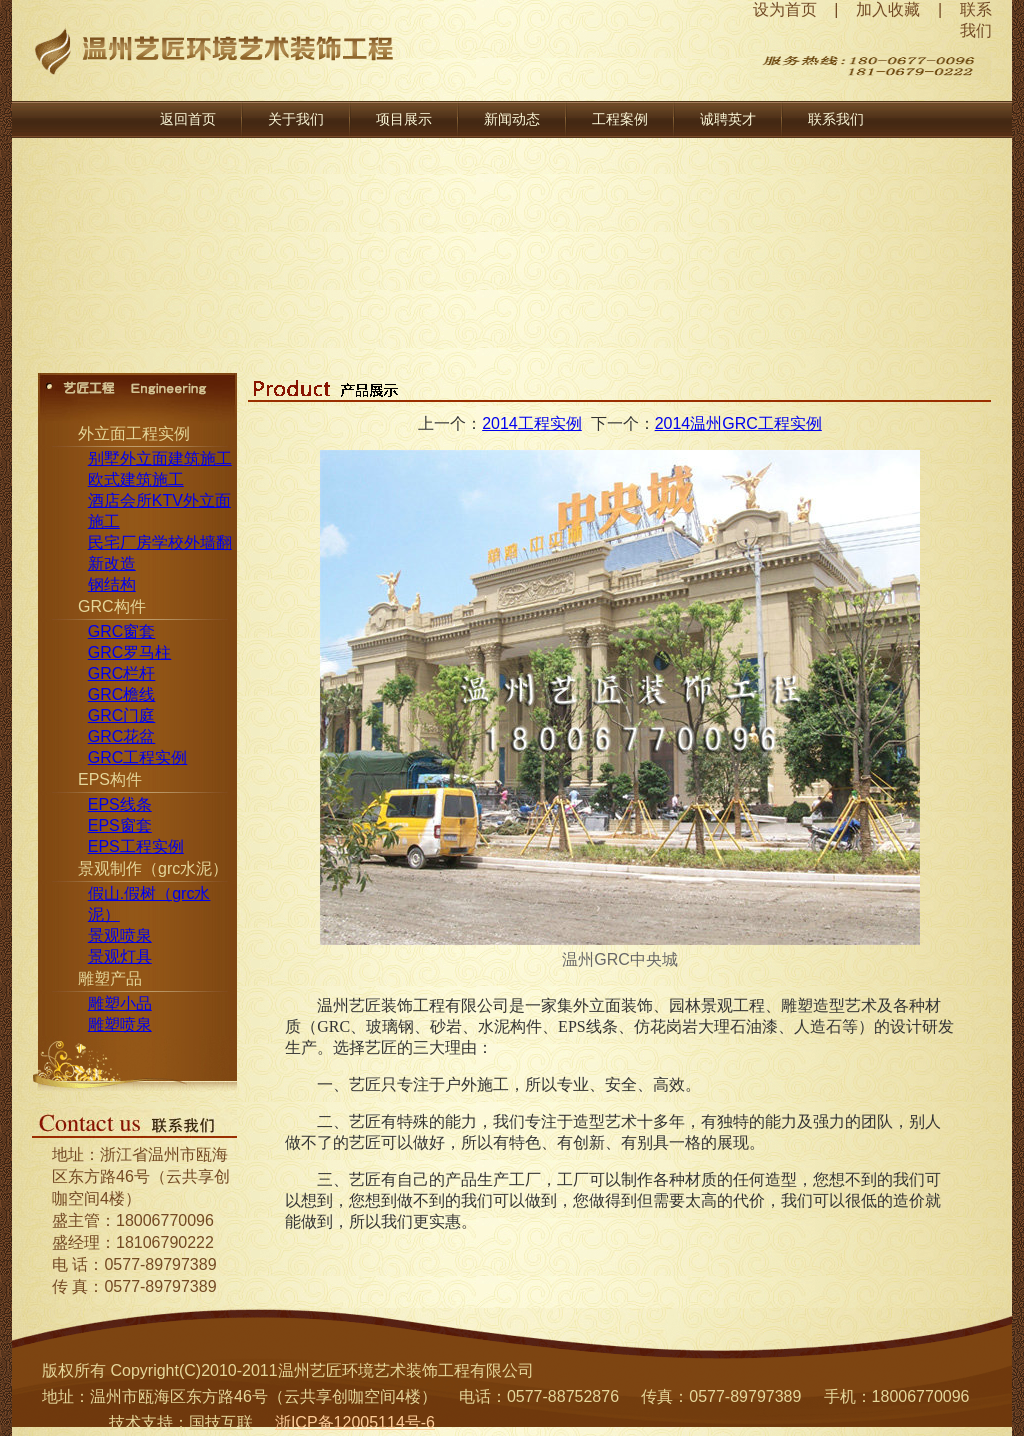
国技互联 (221, 1422)
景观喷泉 (120, 935)
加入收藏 (888, 9)
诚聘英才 (728, 119)
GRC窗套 (122, 631)
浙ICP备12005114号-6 (355, 1422)
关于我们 (296, 119)
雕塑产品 (110, 978)
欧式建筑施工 (136, 479)
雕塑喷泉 (120, 1024)
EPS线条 (120, 804)
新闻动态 (512, 119)
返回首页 (188, 119)
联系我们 (836, 119)
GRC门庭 (122, 715)
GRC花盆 (122, 736)
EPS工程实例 (136, 846)
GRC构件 (112, 606)
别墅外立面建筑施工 (160, 458)
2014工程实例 (532, 423)
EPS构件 (110, 779)
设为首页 (785, 9)
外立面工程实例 (134, 433)
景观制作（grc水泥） (153, 868)
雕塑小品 (120, 1003)
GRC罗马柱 (130, 652)
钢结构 (112, 584)
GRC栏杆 (122, 673)
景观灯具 (120, 956)
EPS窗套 (120, 825)
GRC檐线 (122, 694)
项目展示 (404, 119)
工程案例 (620, 119)
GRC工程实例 (138, 757)
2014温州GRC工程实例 (738, 423)
